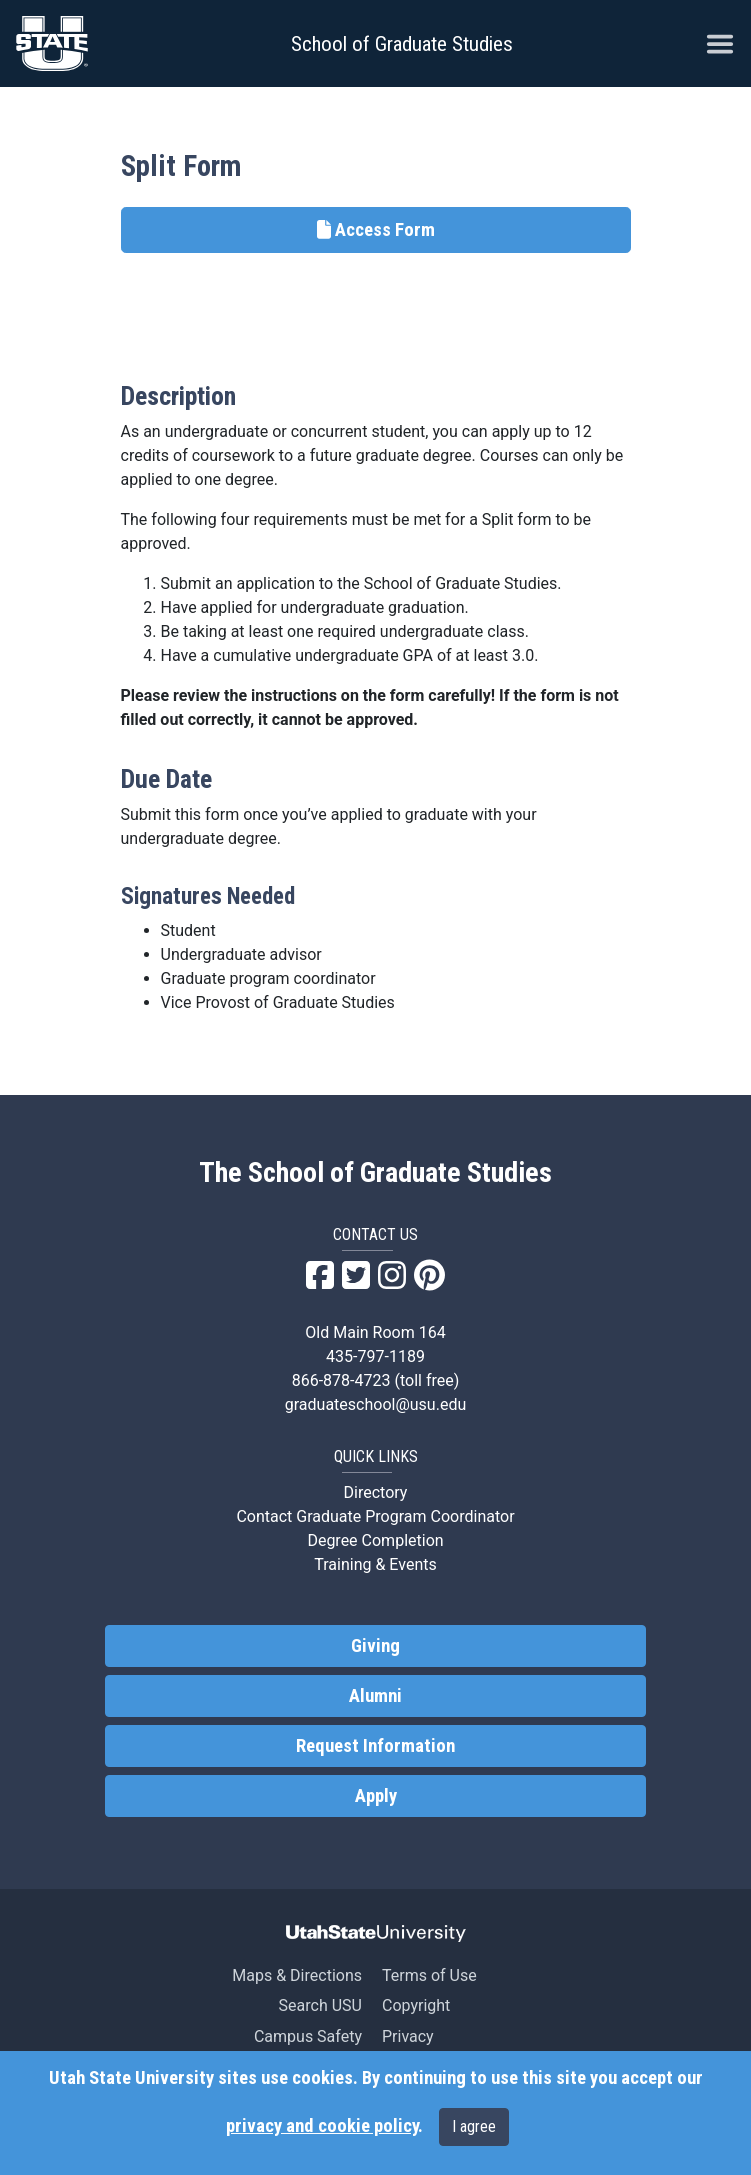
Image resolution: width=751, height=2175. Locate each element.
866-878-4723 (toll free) (376, 1380)
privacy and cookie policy (322, 2126)
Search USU (320, 2005)
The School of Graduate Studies (375, 1173)
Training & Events (375, 1564)
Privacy (408, 2036)
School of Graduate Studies (402, 44)
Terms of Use (429, 1975)
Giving (375, 1646)
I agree (474, 2126)
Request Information (375, 1746)
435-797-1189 (375, 1356)
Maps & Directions (297, 1975)
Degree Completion (375, 1540)
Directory (376, 1492)
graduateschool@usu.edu (375, 1404)
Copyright (416, 2005)
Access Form (376, 230)
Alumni (375, 1696)
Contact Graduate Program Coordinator (375, 1516)
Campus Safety (308, 2036)
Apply (376, 1796)
